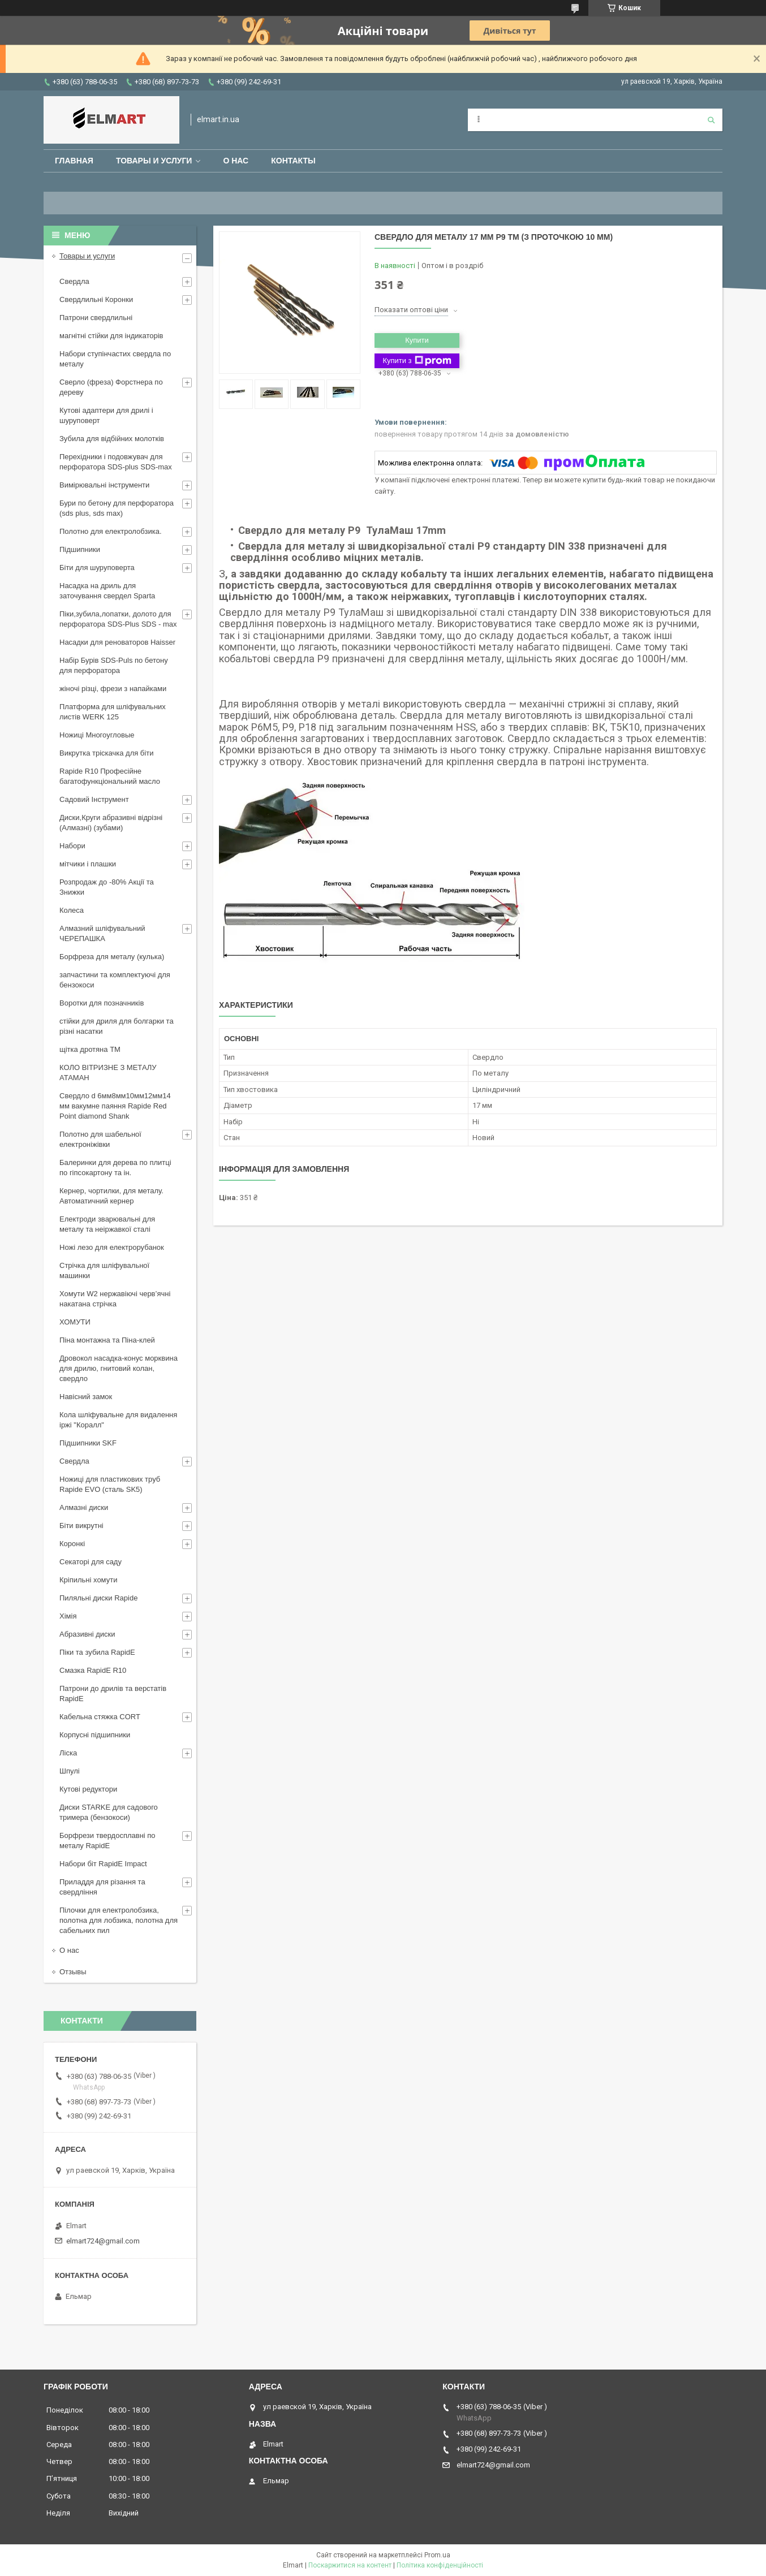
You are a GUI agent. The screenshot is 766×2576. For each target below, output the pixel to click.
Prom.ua (437, 2555)
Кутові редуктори (88, 1789)
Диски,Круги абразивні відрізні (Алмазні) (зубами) (110, 822)
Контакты (293, 160)
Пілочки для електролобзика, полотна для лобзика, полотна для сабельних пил (118, 1920)
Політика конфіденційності (440, 2565)
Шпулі (69, 1771)
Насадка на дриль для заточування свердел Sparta (107, 590)
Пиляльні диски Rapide (98, 1598)
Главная (74, 160)
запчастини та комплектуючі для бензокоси (114, 979)
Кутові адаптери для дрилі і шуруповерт (106, 415)
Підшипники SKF (88, 1443)
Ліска (68, 1753)
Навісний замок (85, 1396)
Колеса (71, 910)
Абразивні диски (87, 1634)
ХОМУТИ (75, 1322)
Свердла (74, 281)
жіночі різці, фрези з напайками (112, 688)
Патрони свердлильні (95, 317)
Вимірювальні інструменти (104, 485)
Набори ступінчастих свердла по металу (115, 358)
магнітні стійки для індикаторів (111, 335)
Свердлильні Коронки (96, 299)
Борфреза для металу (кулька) (111, 956)
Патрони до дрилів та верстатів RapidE (112, 1693)
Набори (72, 846)
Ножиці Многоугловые (97, 735)
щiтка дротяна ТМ (90, 1049)
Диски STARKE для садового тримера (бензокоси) (108, 1812)
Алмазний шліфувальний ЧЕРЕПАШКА (102, 933)
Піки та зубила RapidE (97, 1652)
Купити (417, 340)
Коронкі (72, 1543)
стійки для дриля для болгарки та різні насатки (116, 1026)
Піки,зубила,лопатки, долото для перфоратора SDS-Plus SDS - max (118, 619)
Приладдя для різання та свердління (102, 1887)
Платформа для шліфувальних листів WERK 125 (112, 711)
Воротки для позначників (101, 1003)
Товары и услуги (154, 160)
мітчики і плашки (87, 864)
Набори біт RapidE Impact (103, 1863)
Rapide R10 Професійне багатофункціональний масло (109, 776)
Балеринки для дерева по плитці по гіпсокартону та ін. (115, 1167)
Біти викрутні (81, 1525)
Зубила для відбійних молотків (111, 438)
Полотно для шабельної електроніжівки (100, 1139)
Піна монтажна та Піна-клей (107, 1340)
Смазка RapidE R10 (92, 1670)
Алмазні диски (83, 1507)
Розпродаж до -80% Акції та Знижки (106, 887)
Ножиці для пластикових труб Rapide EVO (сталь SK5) (109, 1484)
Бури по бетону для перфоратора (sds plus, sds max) (116, 508)
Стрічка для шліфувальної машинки (104, 1270)
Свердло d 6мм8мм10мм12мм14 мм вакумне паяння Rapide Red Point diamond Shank (115, 1105)
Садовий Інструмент (94, 799)
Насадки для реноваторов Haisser (117, 642)
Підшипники (79, 549)
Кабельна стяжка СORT (99, 1716)
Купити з (416, 361)
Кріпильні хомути (88, 1580)
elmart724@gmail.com (103, 2241)
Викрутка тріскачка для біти (106, 753)
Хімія (67, 1616)
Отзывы (73, 1971)
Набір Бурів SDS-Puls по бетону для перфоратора (113, 665)
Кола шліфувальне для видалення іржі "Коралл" (118, 1419)
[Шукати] (711, 120)
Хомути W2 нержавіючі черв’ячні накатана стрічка (114, 1298)
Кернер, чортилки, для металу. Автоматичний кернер (111, 1195)
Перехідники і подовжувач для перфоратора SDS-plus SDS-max (115, 461)
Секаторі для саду (90, 1561)
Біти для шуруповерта (97, 567)
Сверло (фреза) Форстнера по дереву (111, 387)
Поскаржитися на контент (349, 2565)
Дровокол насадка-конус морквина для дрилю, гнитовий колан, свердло (118, 1368)
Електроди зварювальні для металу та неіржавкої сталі (107, 1224)
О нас (235, 160)
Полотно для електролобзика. (110, 531)
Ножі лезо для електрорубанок (111, 1247)
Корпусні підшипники (94, 1735)
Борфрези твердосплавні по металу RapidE (107, 1840)
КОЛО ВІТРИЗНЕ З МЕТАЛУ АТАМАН (108, 1072)
